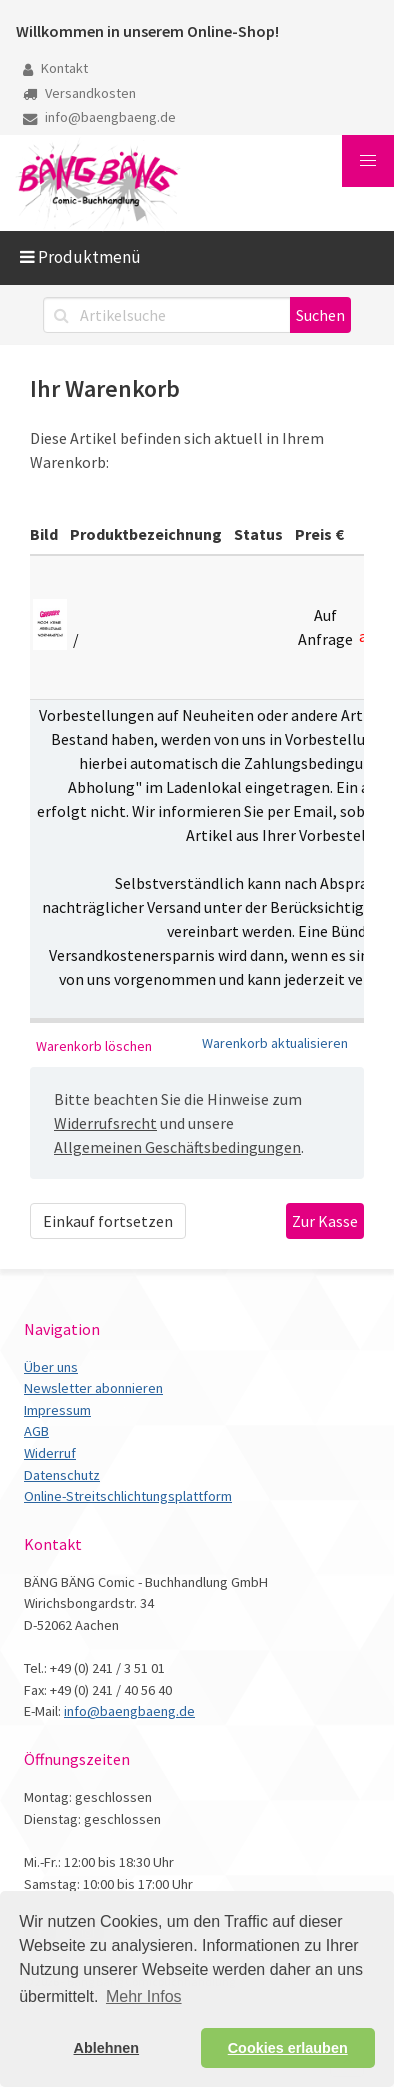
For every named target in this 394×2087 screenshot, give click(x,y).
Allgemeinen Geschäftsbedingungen (177, 1147)
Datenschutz (62, 1475)
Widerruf (50, 1453)
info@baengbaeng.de (99, 117)
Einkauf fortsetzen (108, 1221)
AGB (36, 1431)
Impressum (57, 1410)
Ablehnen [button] (107, 2048)
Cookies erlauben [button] (288, 2048)
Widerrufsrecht (105, 1123)
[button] (368, 161)
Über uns (51, 1367)
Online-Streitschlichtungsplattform (128, 1496)
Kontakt (55, 68)
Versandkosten (79, 93)
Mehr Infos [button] (144, 1996)
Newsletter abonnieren (93, 1388)
